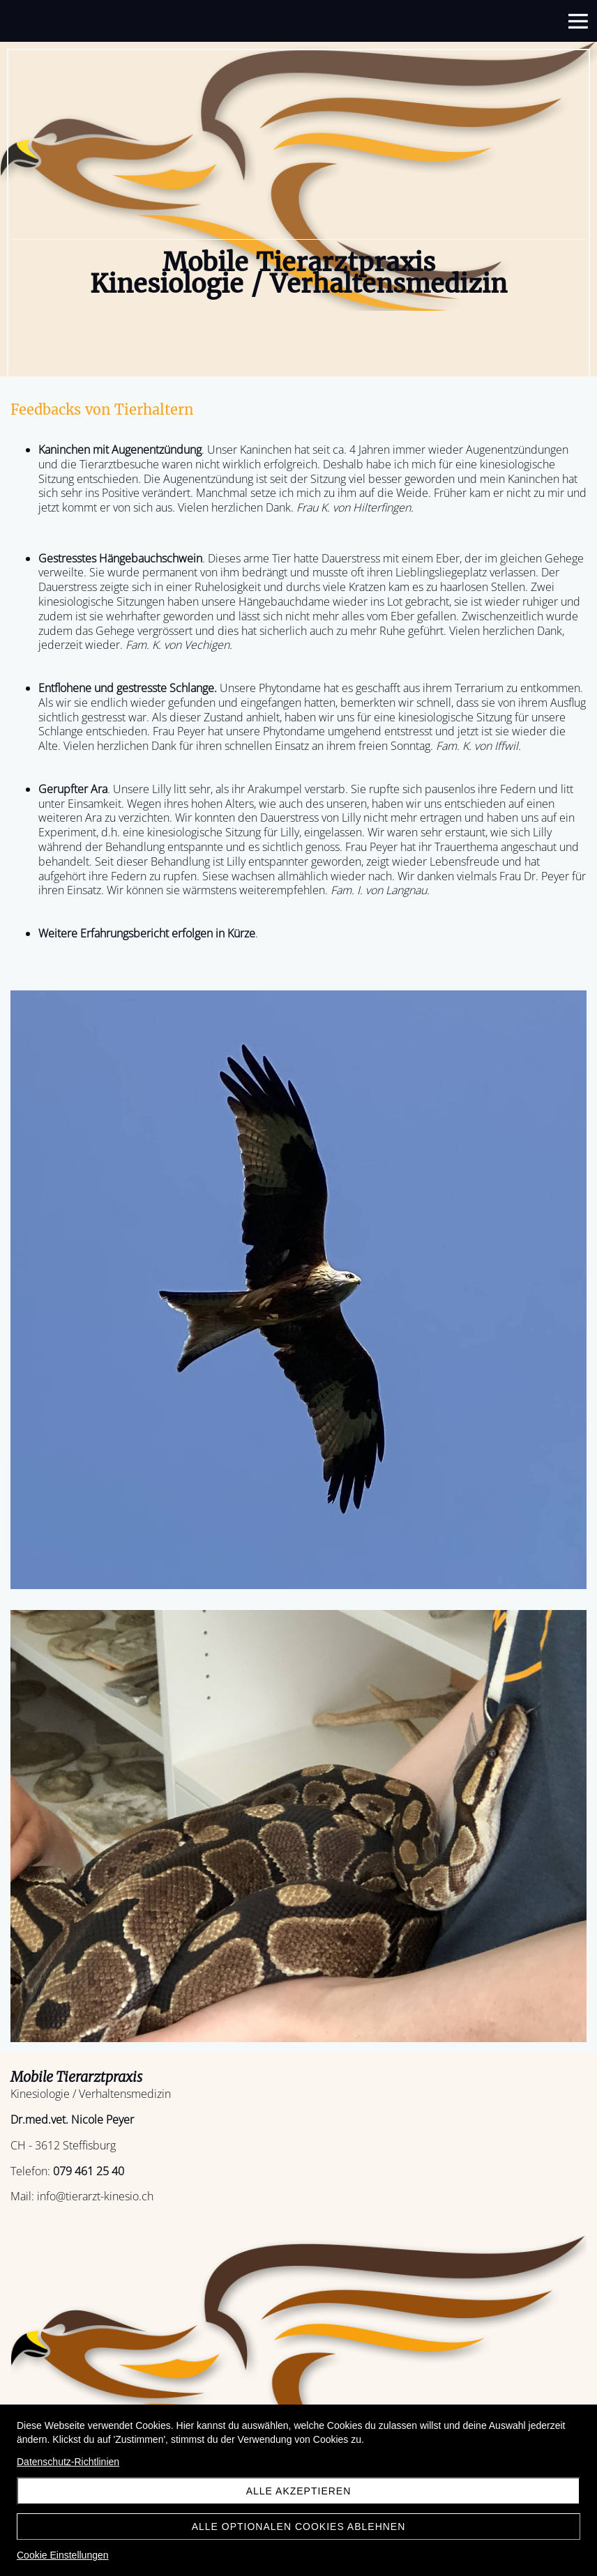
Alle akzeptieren (299, 2491)
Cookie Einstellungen (63, 2555)
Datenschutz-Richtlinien (68, 2461)
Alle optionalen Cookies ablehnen (299, 2526)
